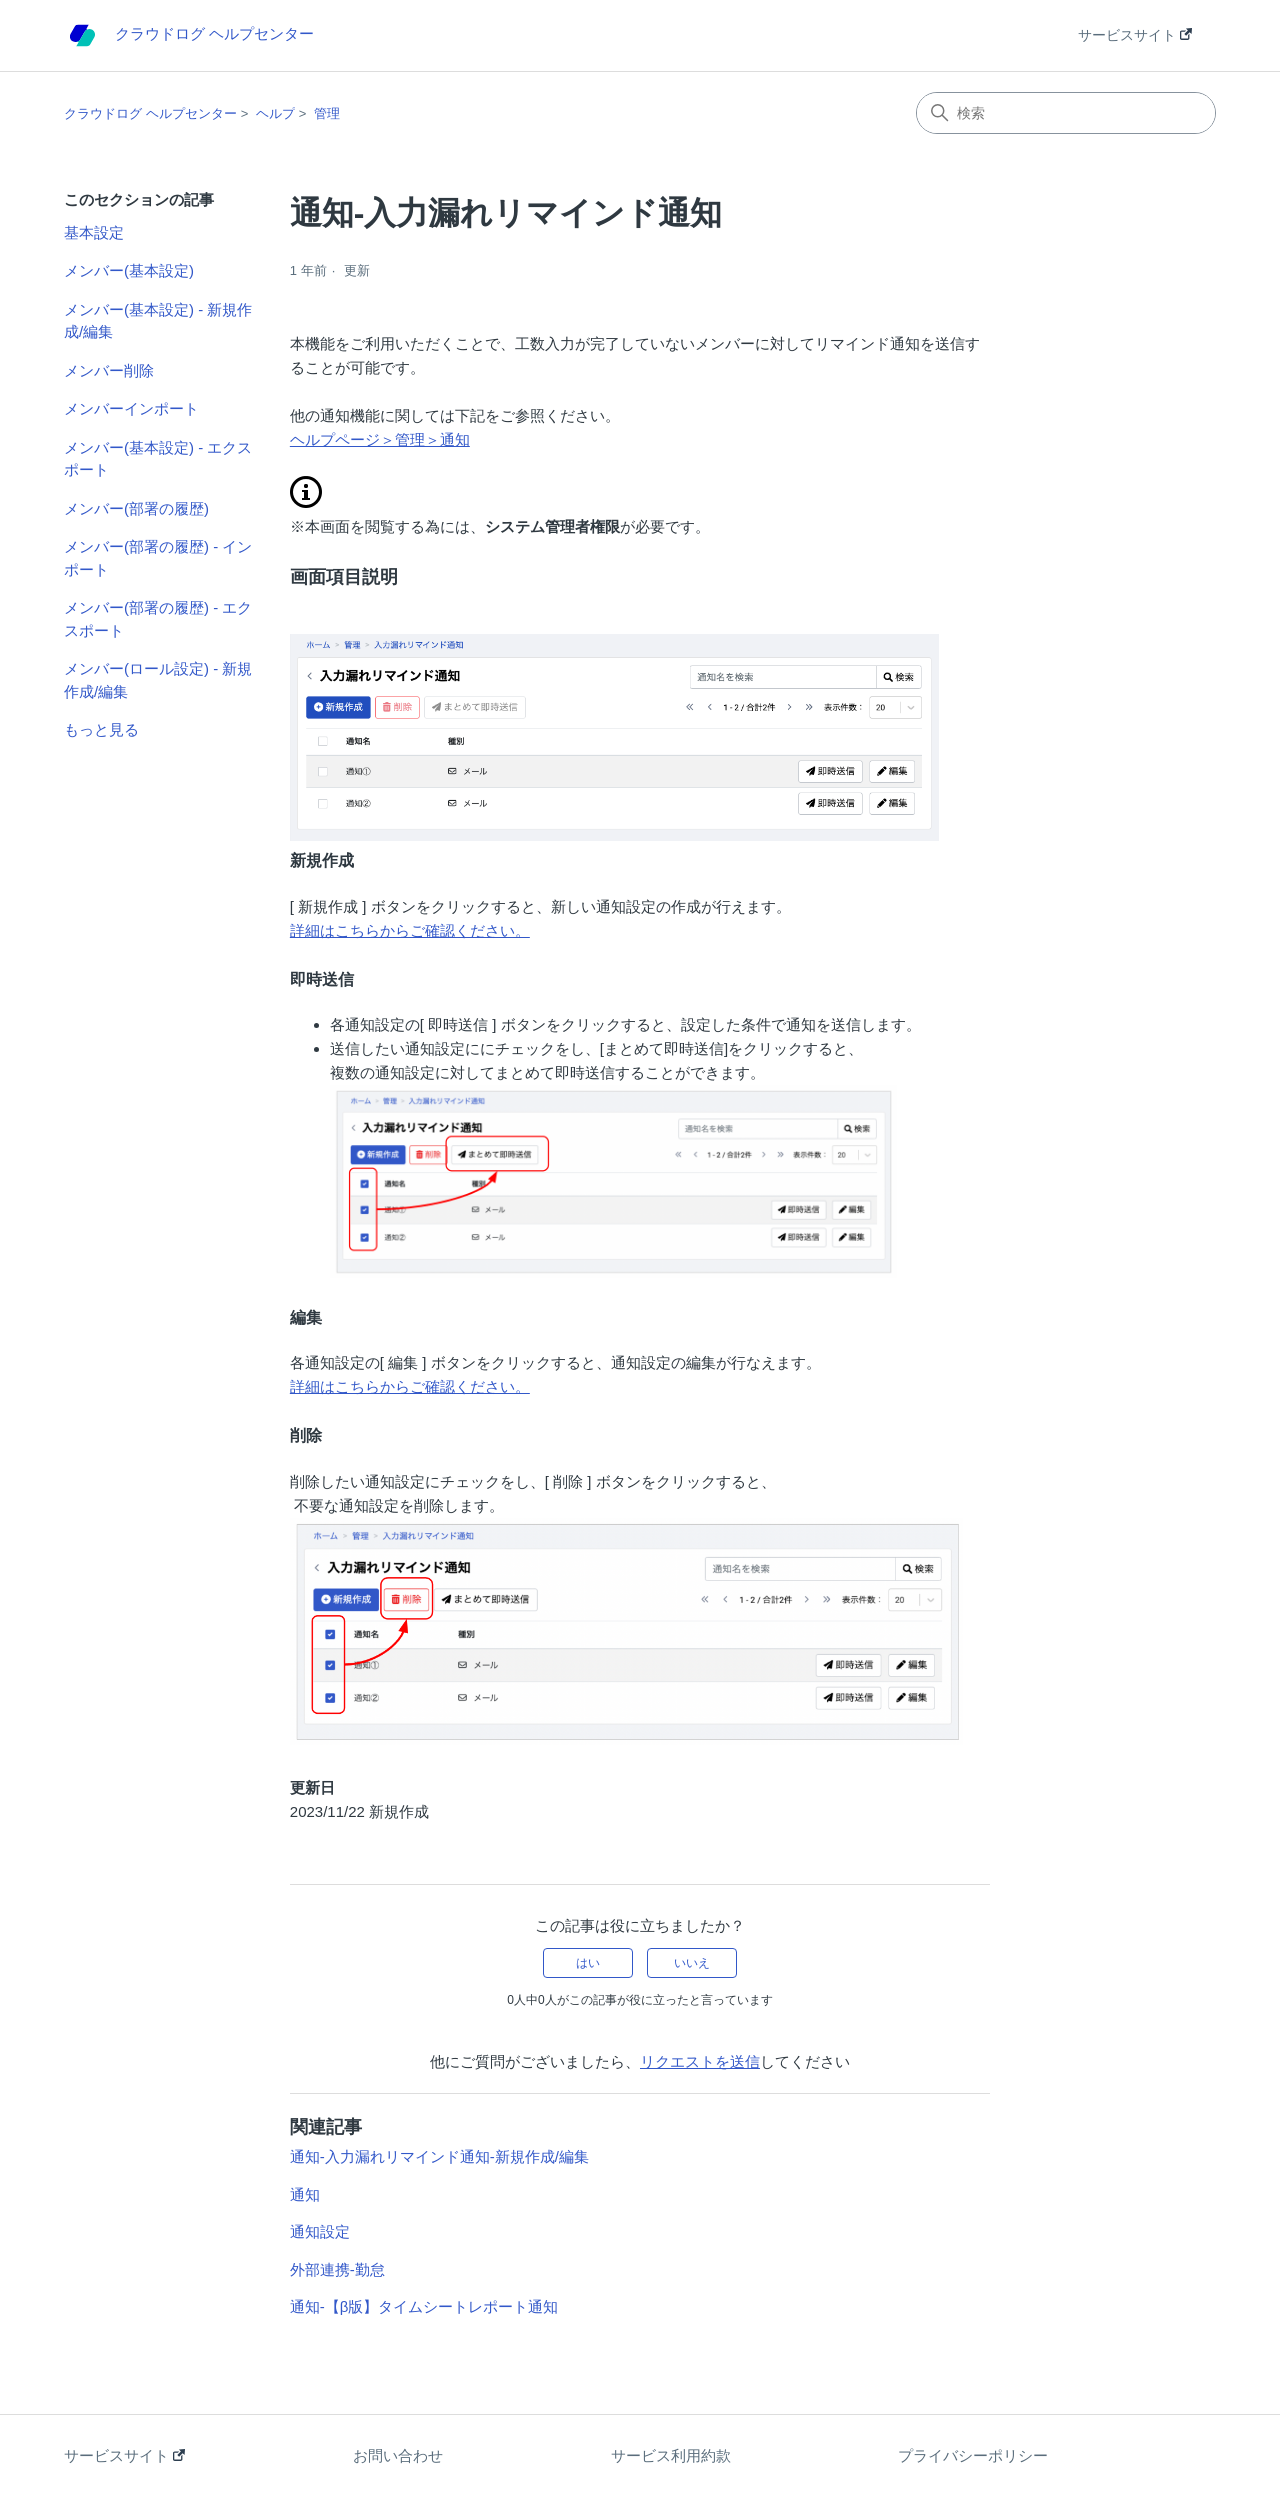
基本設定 (94, 232)
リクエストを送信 (700, 2061)
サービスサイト (1135, 35)
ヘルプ (275, 113)
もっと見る (101, 729)
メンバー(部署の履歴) (136, 508)
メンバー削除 (109, 370)
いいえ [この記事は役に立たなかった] (692, 1963)
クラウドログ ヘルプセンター (150, 113)
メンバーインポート (131, 408)
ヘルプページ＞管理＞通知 (380, 439)
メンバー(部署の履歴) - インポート (158, 558)
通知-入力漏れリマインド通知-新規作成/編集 (439, 2156)
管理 (327, 113)
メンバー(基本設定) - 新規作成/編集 (158, 321)
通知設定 (320, 2231)
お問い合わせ (398, 2455)
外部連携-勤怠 (337, 2269)
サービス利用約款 (671, 2455)
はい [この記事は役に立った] (588, 1963)
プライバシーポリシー (973, 2455)
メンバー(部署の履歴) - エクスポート (158, 619)
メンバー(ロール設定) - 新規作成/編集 (158, 680)
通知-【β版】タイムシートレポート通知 (424, 2306)
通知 (305, 2194)
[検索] (1066, 113)
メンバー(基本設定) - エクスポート (158, 459)
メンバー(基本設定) (129, 270)
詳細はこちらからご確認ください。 (410, 930)
